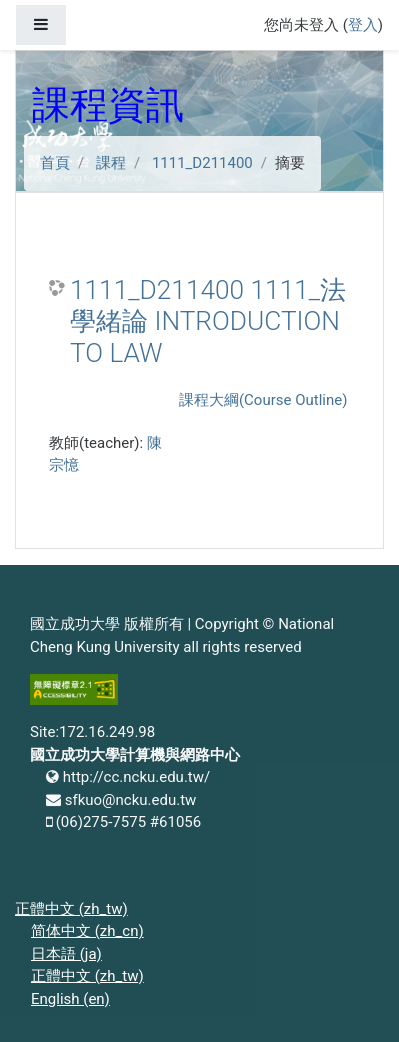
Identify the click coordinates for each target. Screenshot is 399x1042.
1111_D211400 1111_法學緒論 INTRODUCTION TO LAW (208, 321)
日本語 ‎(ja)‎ (66, 954)
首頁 (55, 163)
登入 (363, 25)
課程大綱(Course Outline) (263, 400)
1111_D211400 (202, 163)
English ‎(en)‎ (70, 999)
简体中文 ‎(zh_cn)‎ (87, 931)
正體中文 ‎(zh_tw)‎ (71, 909)
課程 (111, 163)
